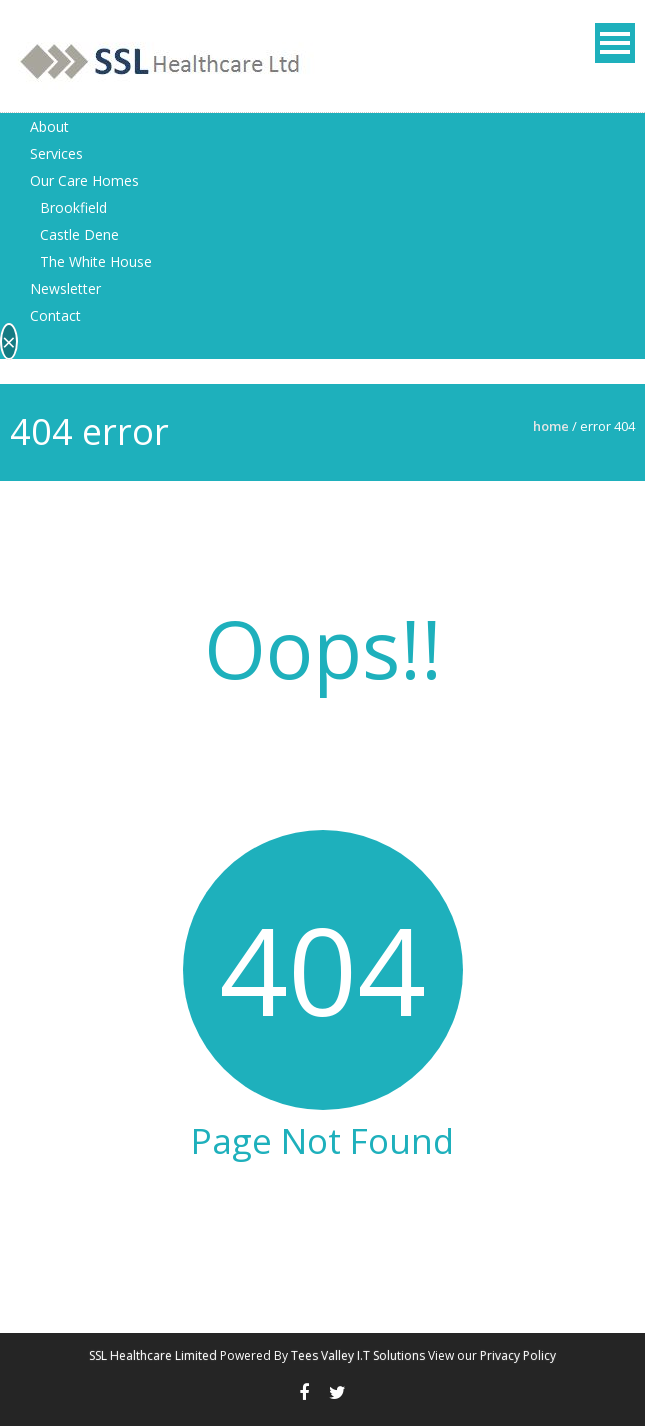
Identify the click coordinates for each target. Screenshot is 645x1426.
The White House (96, 261)
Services (56, 153)
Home (551, 426)
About (49, 126)
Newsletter (65, 288)
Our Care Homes (84, 180)
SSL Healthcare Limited (153, 1355)
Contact (55, 315)
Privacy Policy (518, 1355)
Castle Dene (79, 234)
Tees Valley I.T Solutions (358, 1355)
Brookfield (73, 207)
